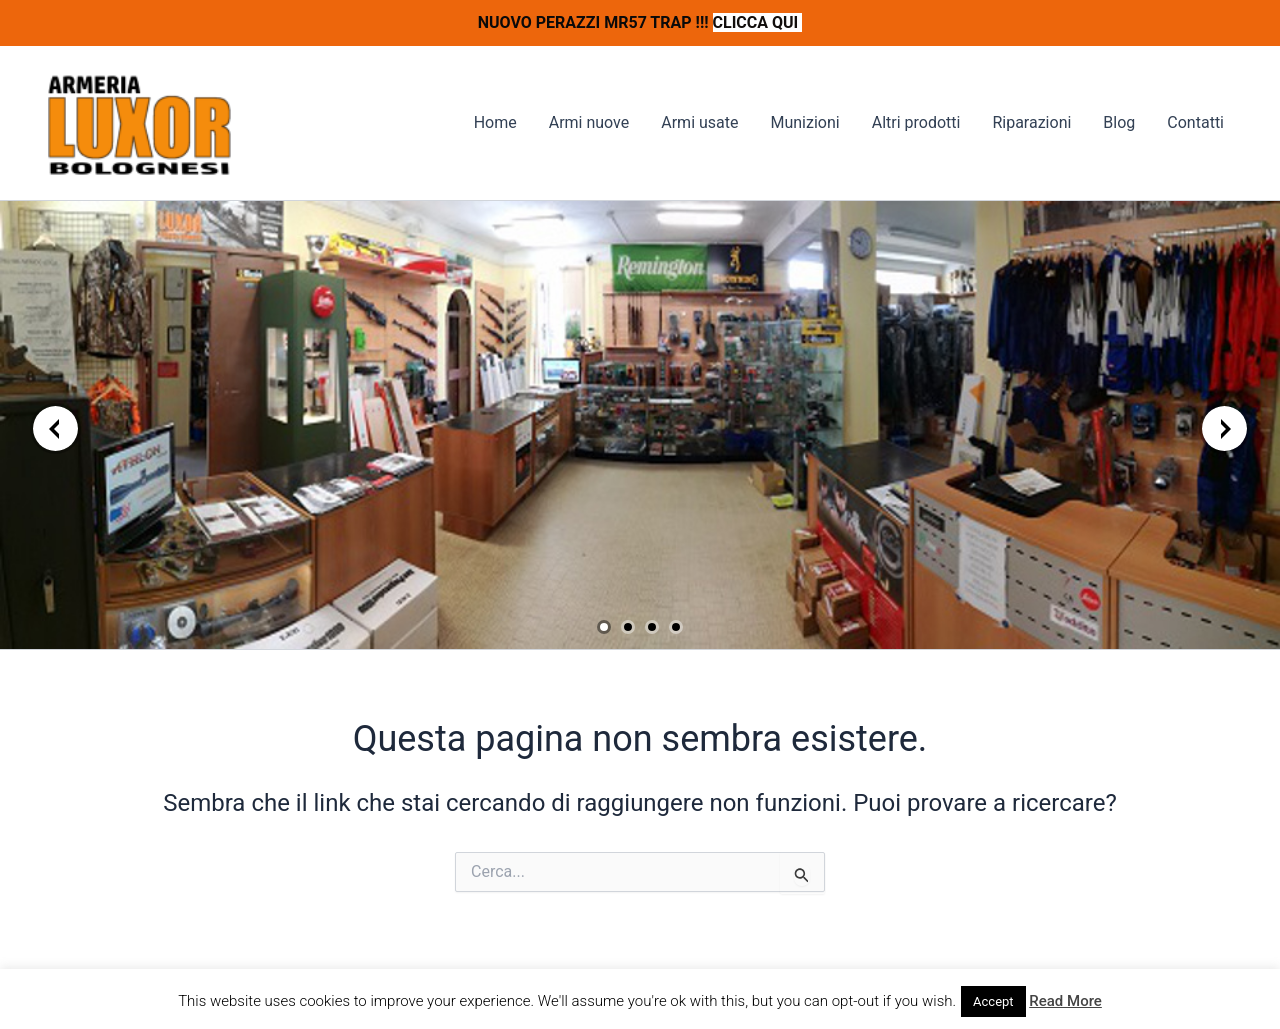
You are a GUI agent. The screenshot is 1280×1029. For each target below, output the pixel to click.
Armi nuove (589, 122)
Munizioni (804, 122)
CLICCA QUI (758, 22)
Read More (1065, 1001)
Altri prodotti (916, 122)
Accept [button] (993, 1001)
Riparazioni (1031, 122)
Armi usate (699, 122)
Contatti (1195, 122)
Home (495, 122)
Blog (1119, 122)
